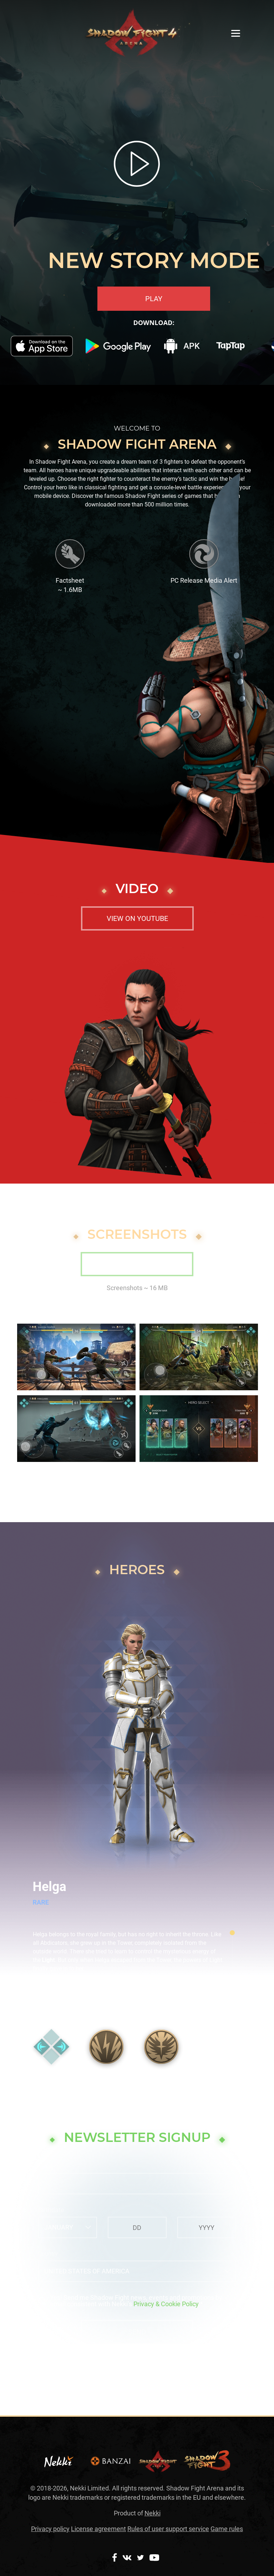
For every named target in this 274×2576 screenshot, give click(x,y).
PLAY (153, 298)
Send (137, 2332)
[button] (235, 1700)
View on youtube (137, 918)
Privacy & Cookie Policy (166, 2304)
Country (48, 2254)
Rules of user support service (168, 2529)
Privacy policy (50, 2529)
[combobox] (67, 2227)
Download (137, 1264)
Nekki (152, 2513)
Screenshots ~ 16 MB (137, 1288)
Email (45, 2166)
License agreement (98, 2529)
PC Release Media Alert (204, 580)
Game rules (226, 2529)
